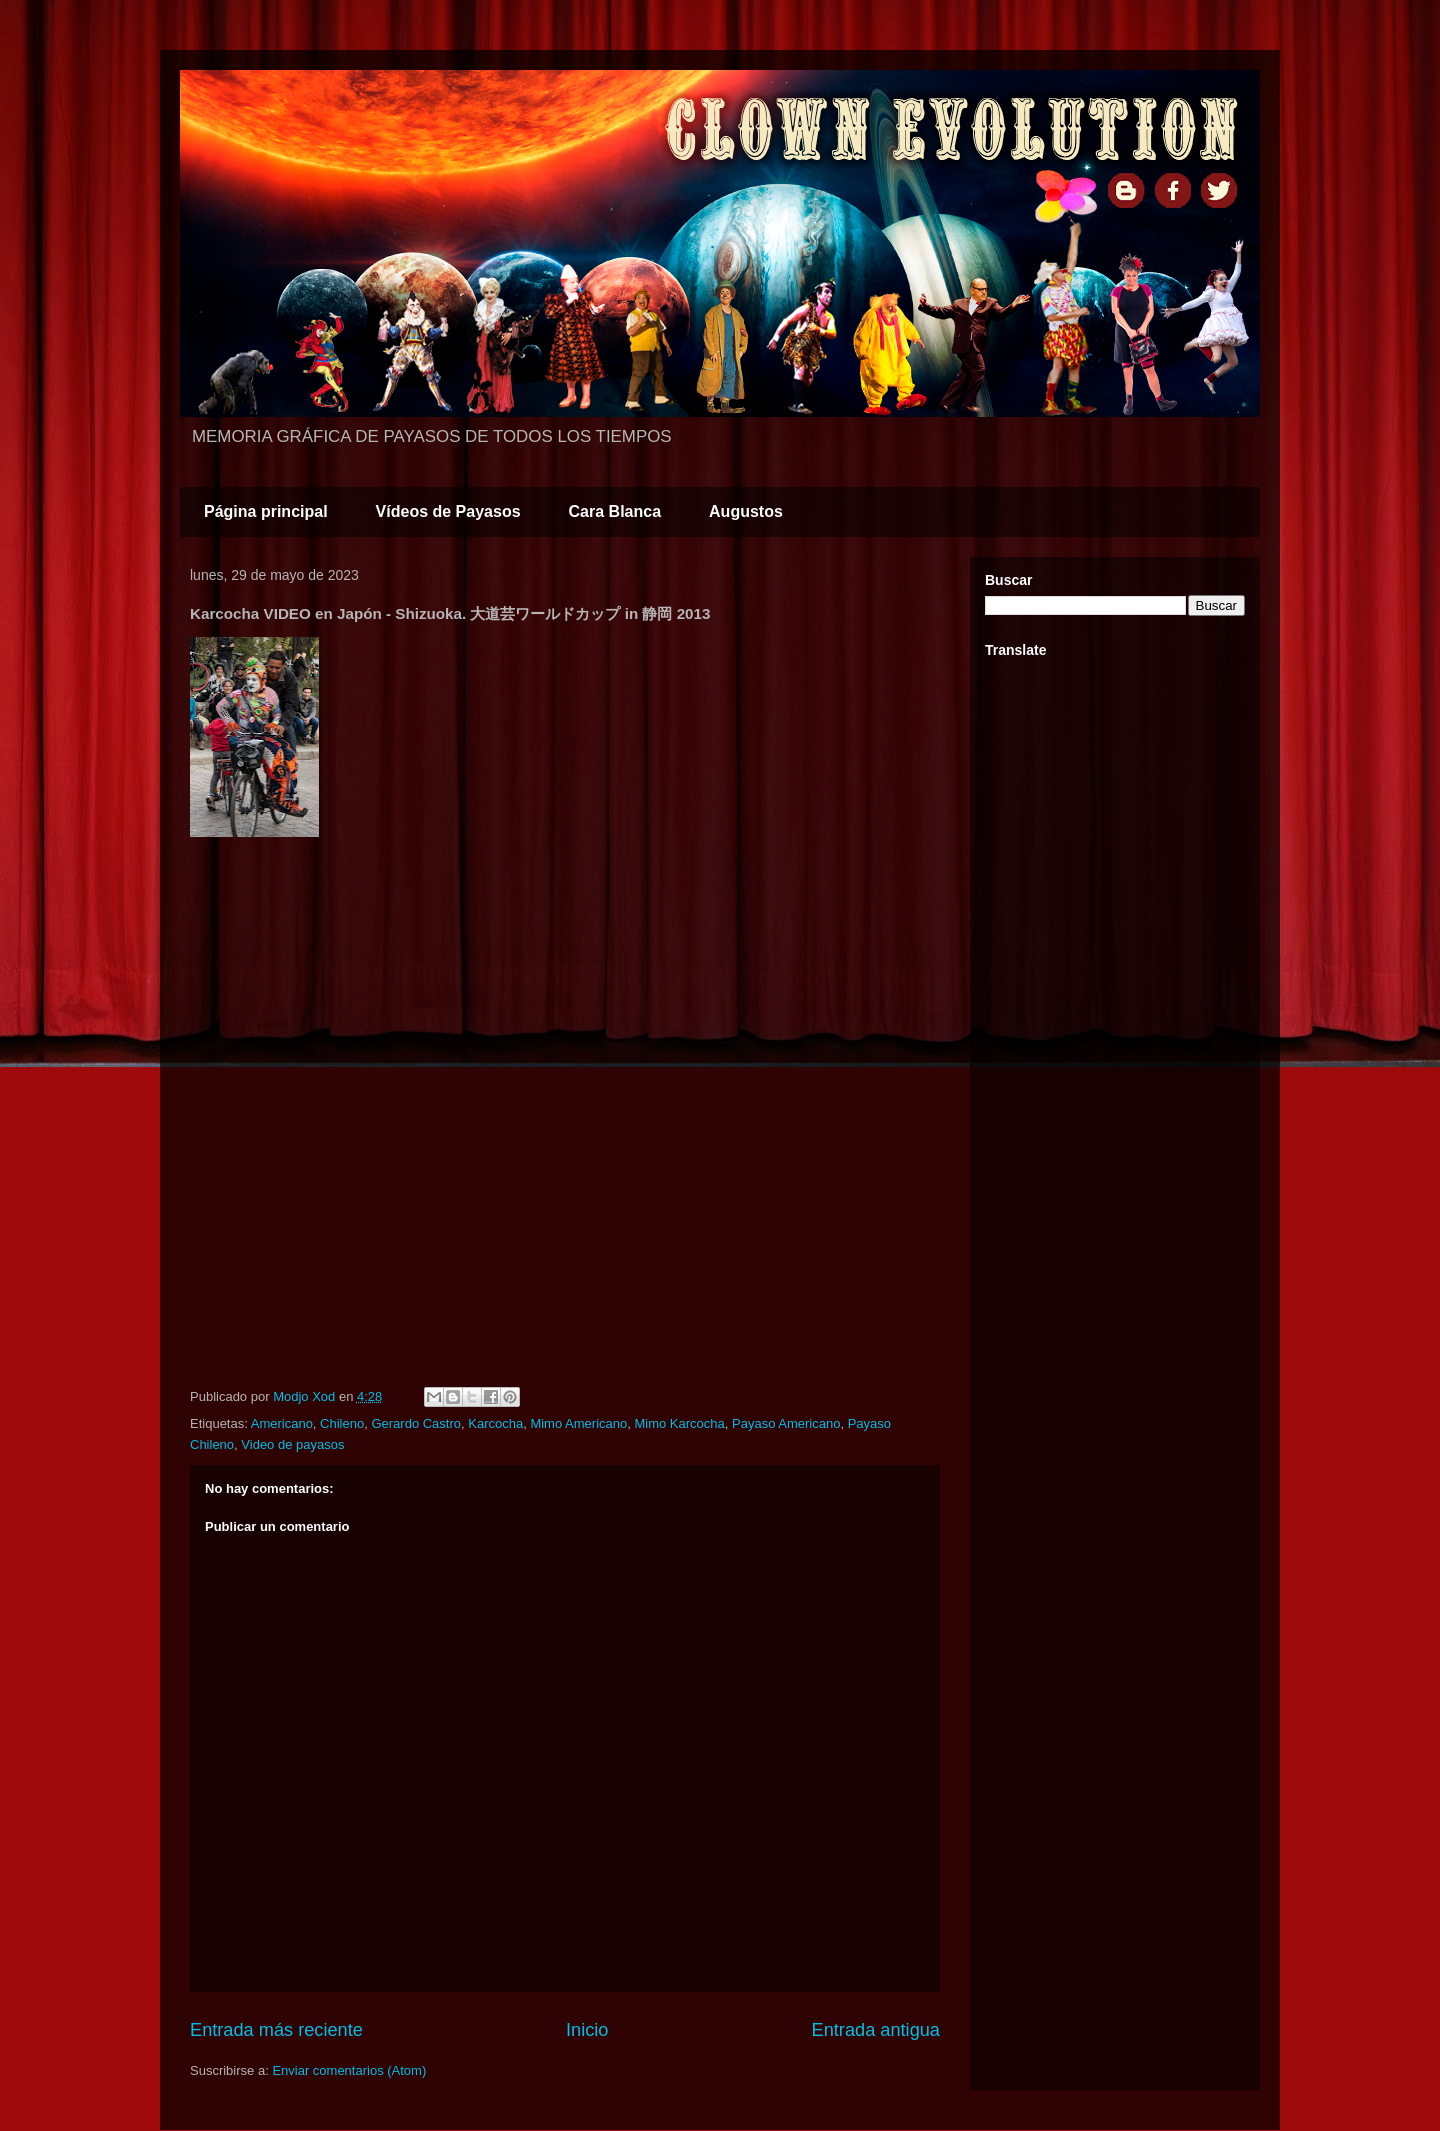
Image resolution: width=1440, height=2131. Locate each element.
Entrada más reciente (276, 2030)
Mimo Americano (578, 1423)
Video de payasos (292, 1444)
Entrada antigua (876, 2030)
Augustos (746, 511)
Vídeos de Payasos (448, 511)
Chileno (342, 1423)
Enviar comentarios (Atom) (349, 2070)
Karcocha (495, 1423)
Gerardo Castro (416, 1423)
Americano (282, 1423)
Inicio (587, 2030)
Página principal (266, 511)
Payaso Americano (786, 1423)
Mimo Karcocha (679, 1423)
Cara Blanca (615, 511)
